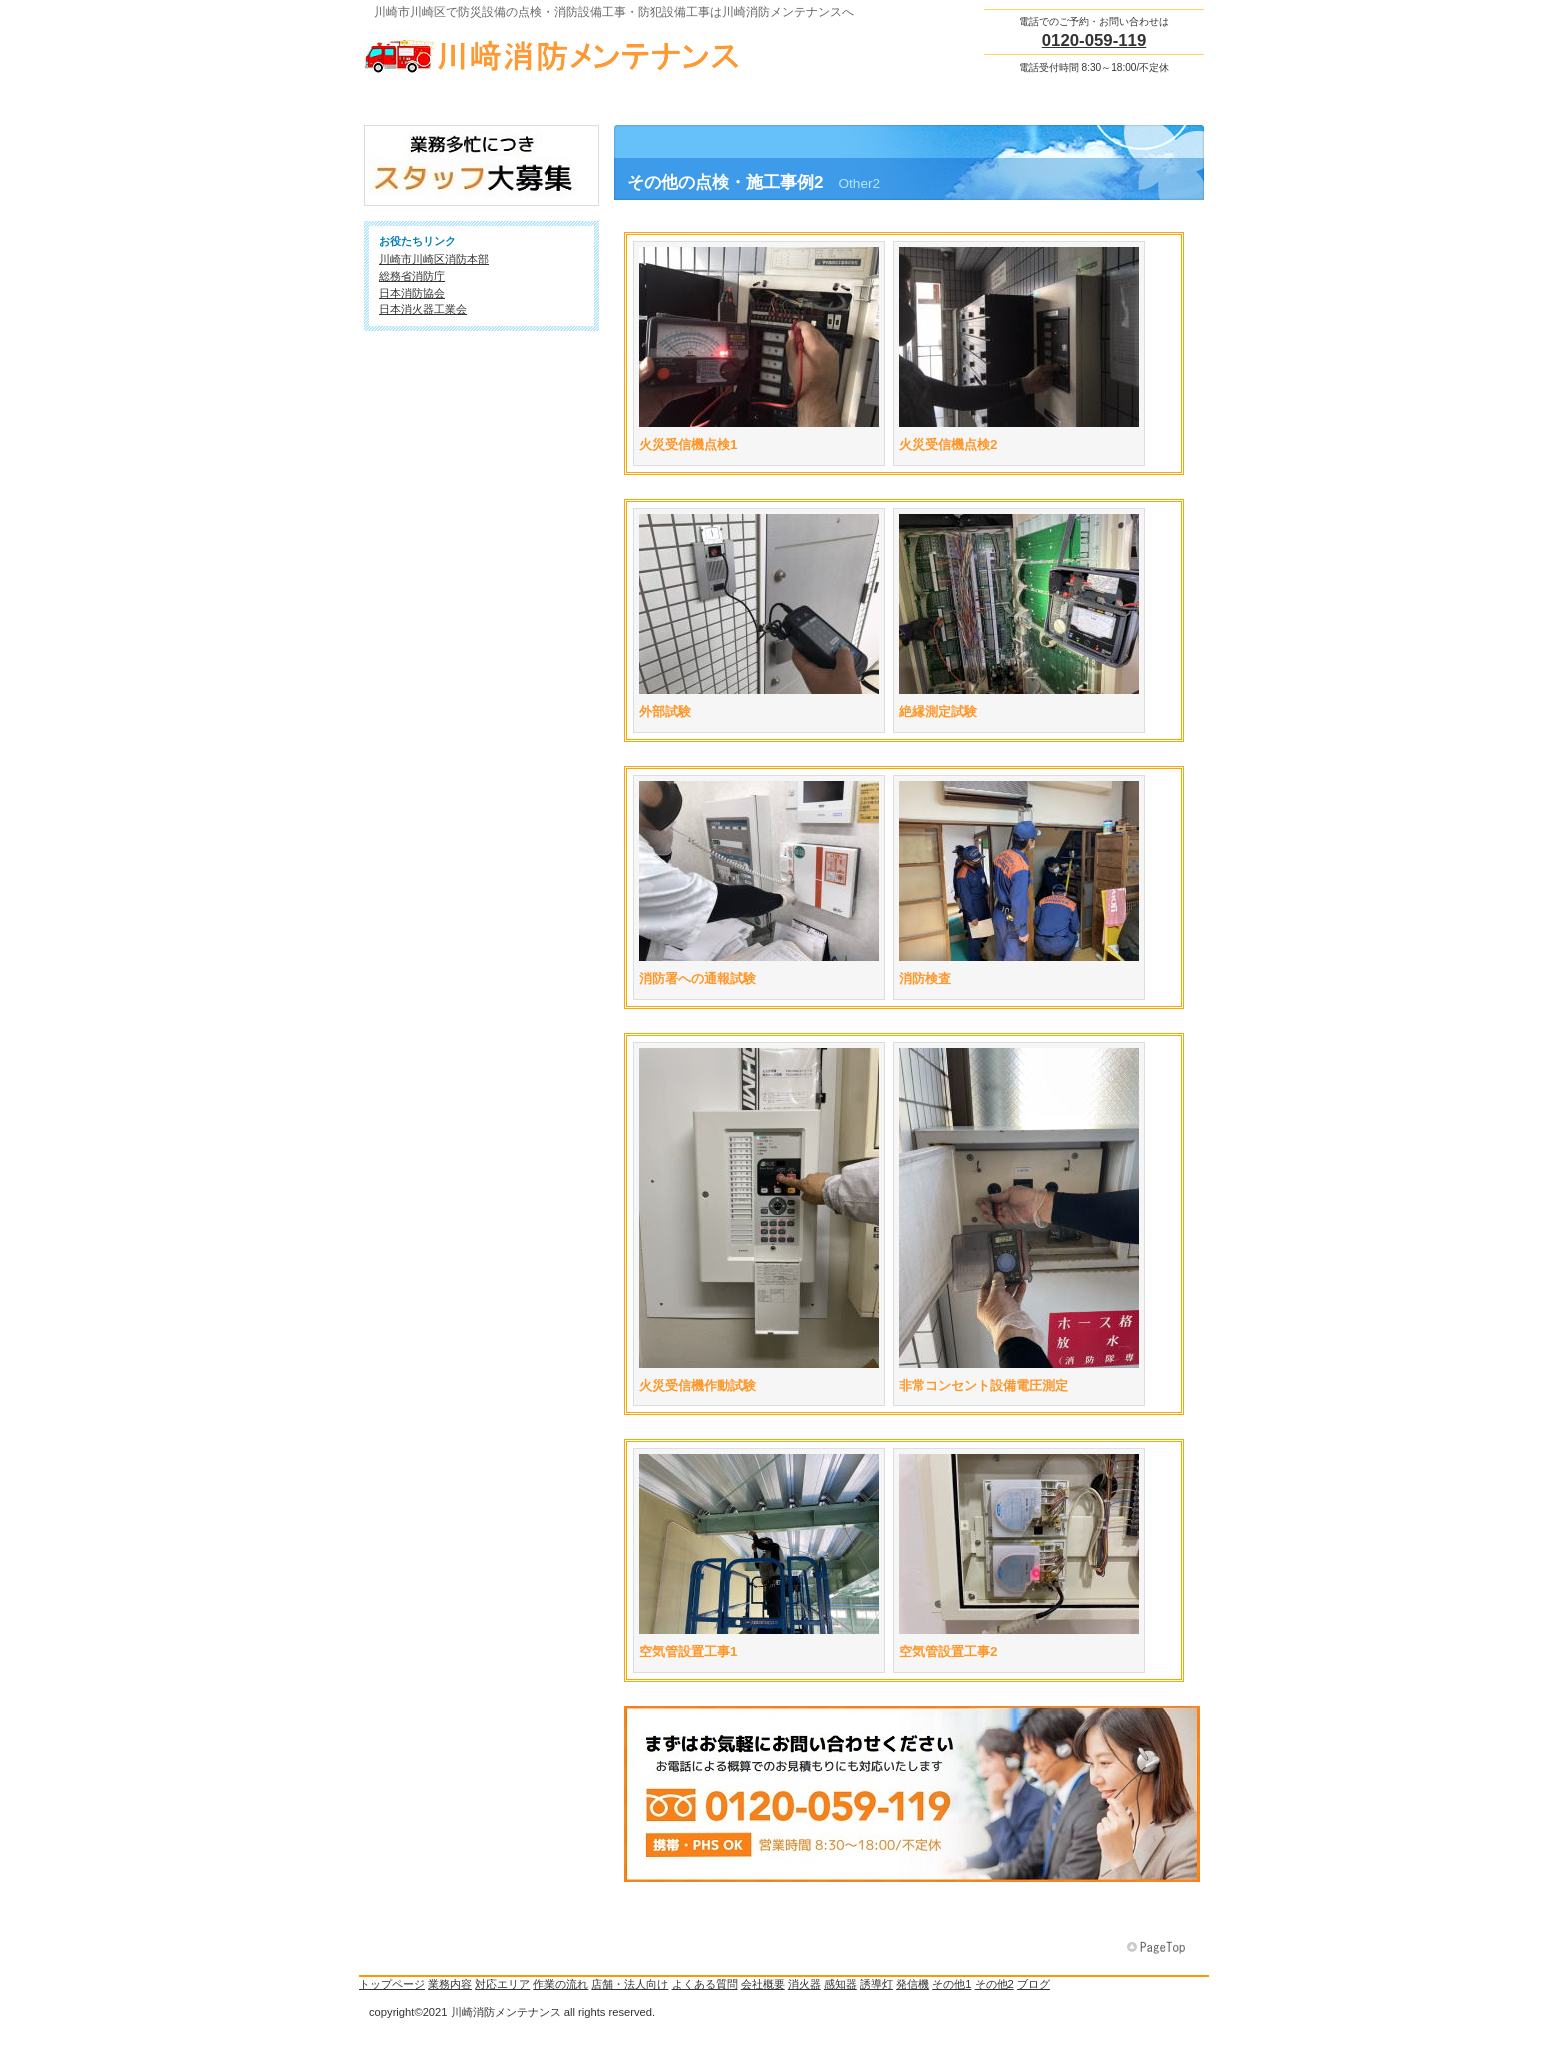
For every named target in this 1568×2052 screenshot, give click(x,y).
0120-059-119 (1094, 40)
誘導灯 (876, 1984)
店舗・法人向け (629, 1984)
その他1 (951, 1984)
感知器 (840, 1984)
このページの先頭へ (1158, 1948)
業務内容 (450, 1984)
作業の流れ (560, 1984)
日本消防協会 (412, 293)
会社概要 (763, 1984)
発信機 (912, 1984)
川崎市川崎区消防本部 (434, 259)
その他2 (994, 1984)
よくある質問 (705, 1984)
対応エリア (502, 1984)
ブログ (1033, 1984)
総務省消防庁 (412, 276)
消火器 (804, 1984)
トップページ (392, 1984)
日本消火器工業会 (423, 309)
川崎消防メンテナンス (564, 51)
